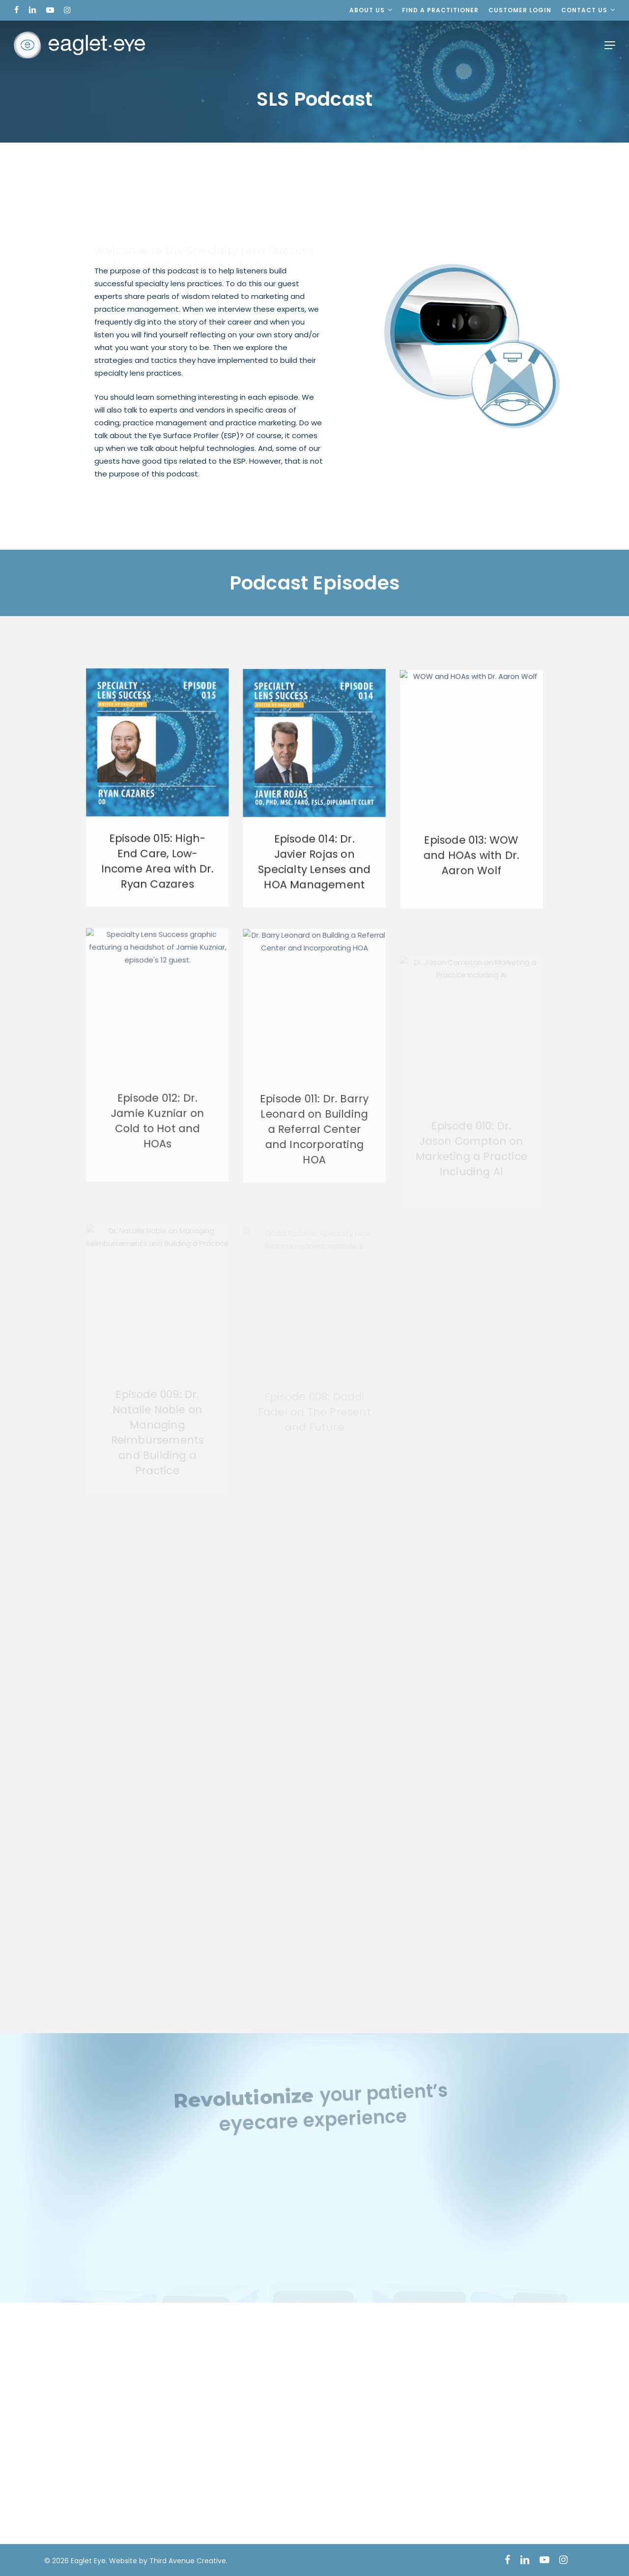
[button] (609, 45)
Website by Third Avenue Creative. (168, 2561)
